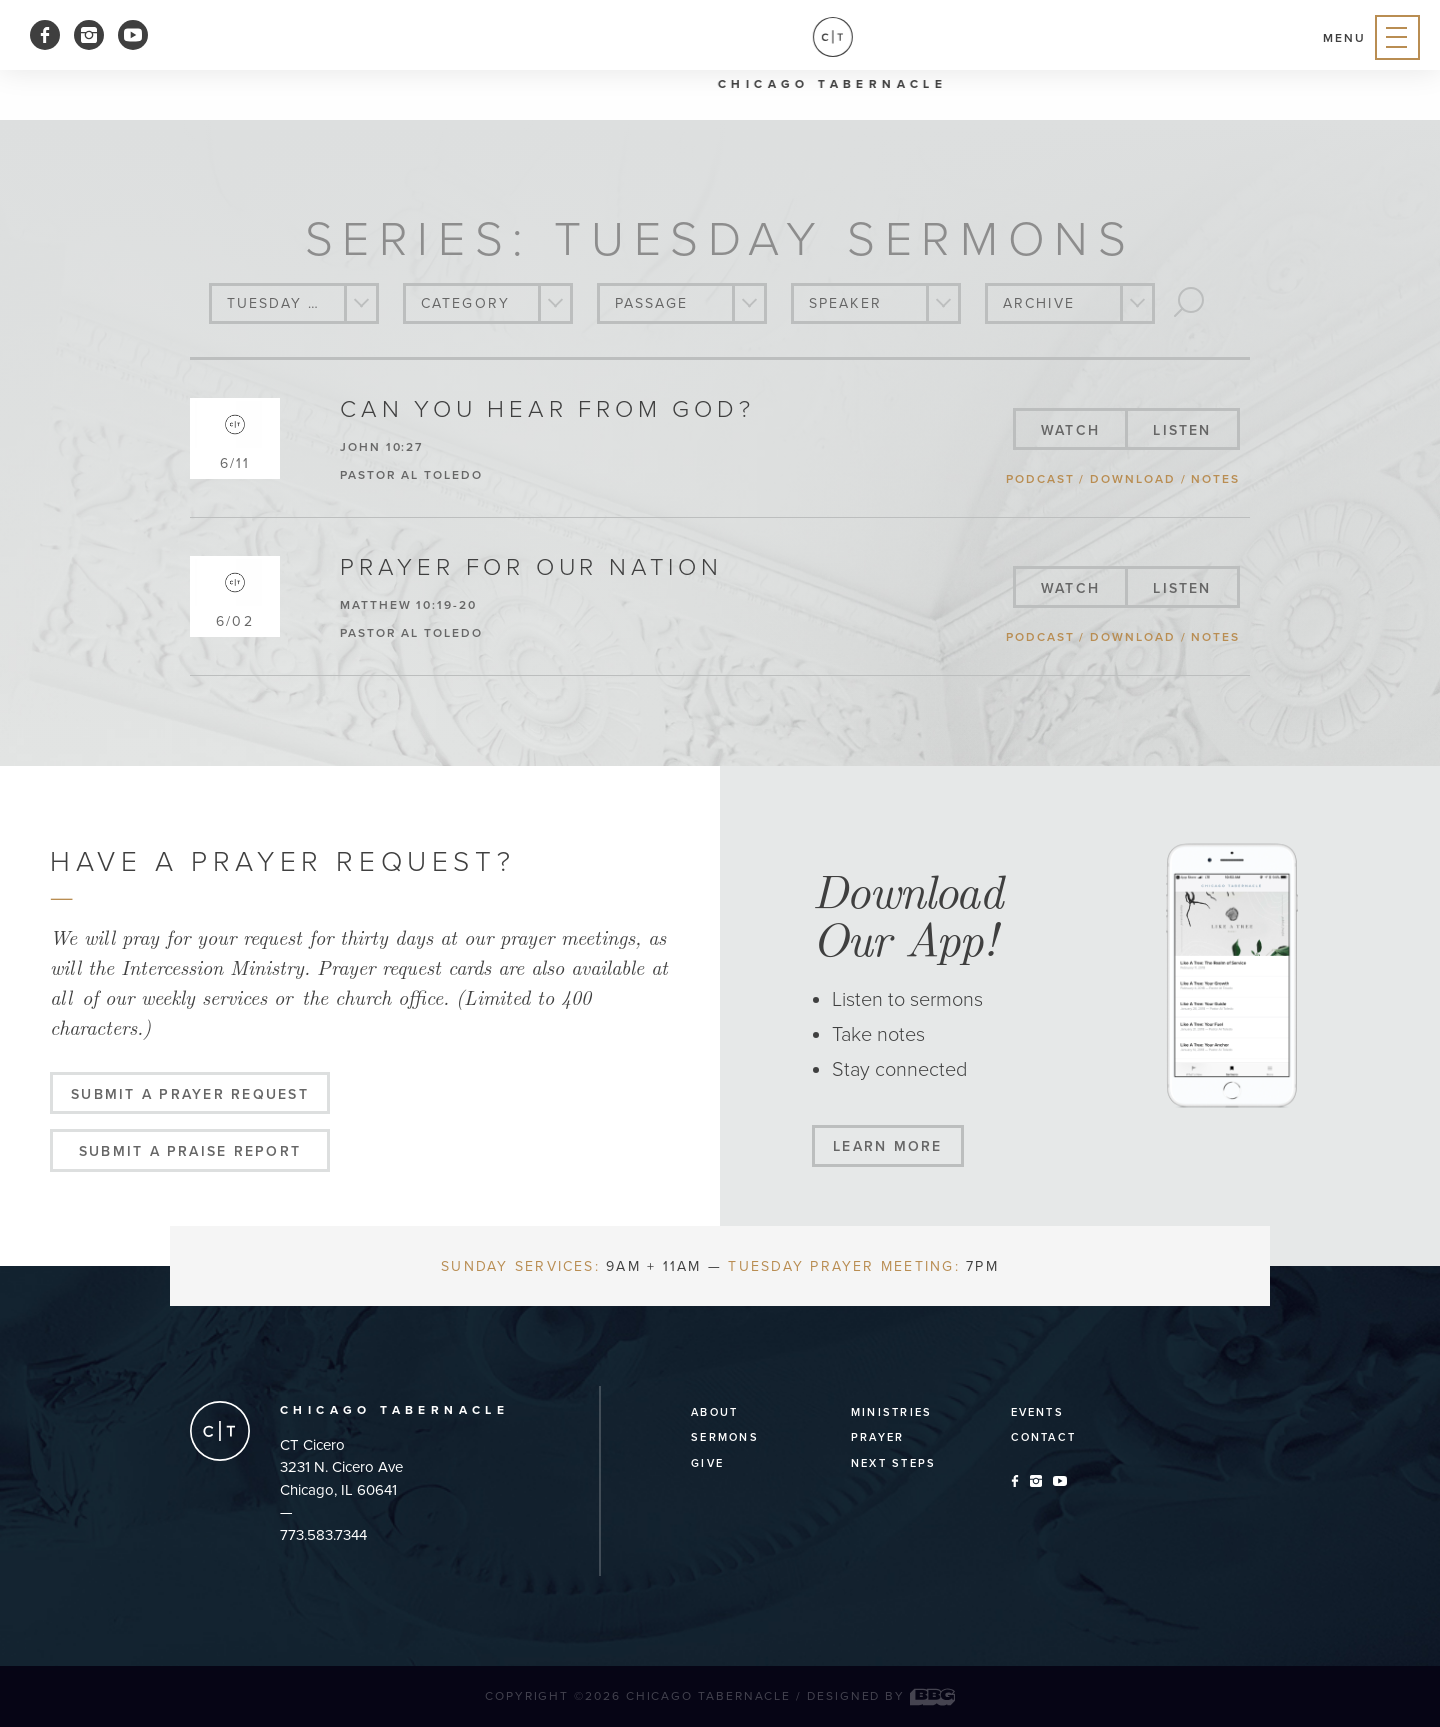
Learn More (887, 1146)
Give (707, 1463)
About (714, 1412)
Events (1037, 1412)
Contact (1044, 1437)
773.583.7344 (323, 1535)
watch (1070, 430)
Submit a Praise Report (190, 1151)
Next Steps (893, 1463)
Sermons (725, 1437)
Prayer (877, 1437)
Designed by (881, 1696)
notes (1215, 479)
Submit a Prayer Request (190, 1094)
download (1132, 479)
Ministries (891, 1412)
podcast (1040, 479)
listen (1182, 430)
